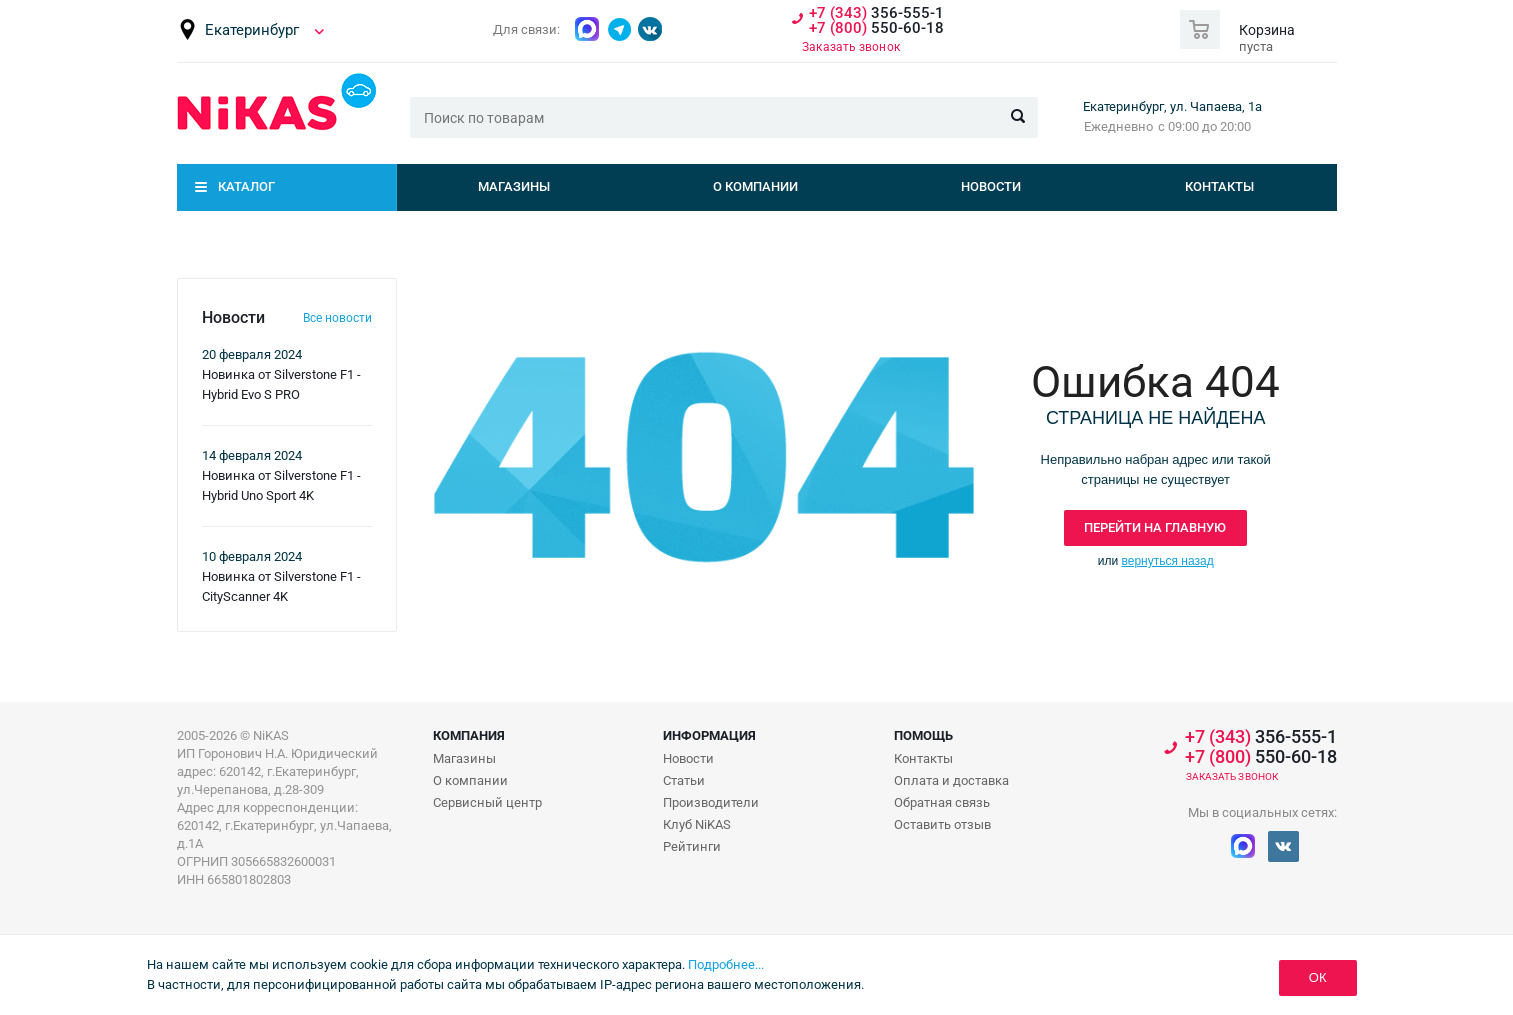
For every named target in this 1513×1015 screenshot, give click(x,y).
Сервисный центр (487, 802)
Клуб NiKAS (697, 824)
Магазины (514, 186)
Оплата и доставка (951, 780)
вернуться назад (1168, 561)
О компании (755, 186)
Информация (709, 735)
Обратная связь (942, 802)
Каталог (246, 186)
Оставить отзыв (942, 824)
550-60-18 (876, 28)
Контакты (1219, 186)
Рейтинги (692, 846)
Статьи (684, 780)
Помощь (923, 735)
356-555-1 (876, 13)
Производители (711, 802)
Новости (991, 186)
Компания (469, 735)
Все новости (337, 318)
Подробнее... (726, 964)
